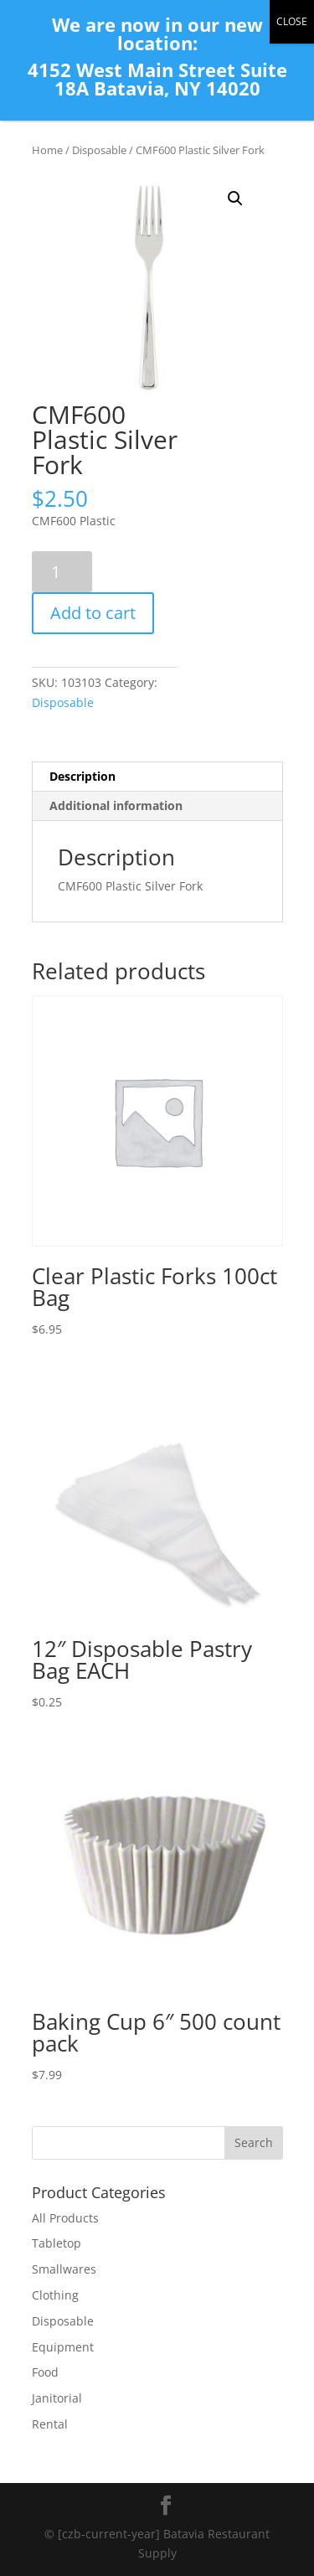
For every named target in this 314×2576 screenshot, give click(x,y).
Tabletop (56, 2243)
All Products (65, 2218)
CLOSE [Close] (291, 21)
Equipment (63, 2347)
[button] (235, 198)
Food (45, 2372)
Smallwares (64, 2269)
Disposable (99, 149)
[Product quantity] (62, 571)
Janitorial (57, 2398)
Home (47, 149)
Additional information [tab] (116, 805)
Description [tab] (82, 776)
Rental (50, 2424)
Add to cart (93, 612)
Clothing (55, 2295)
